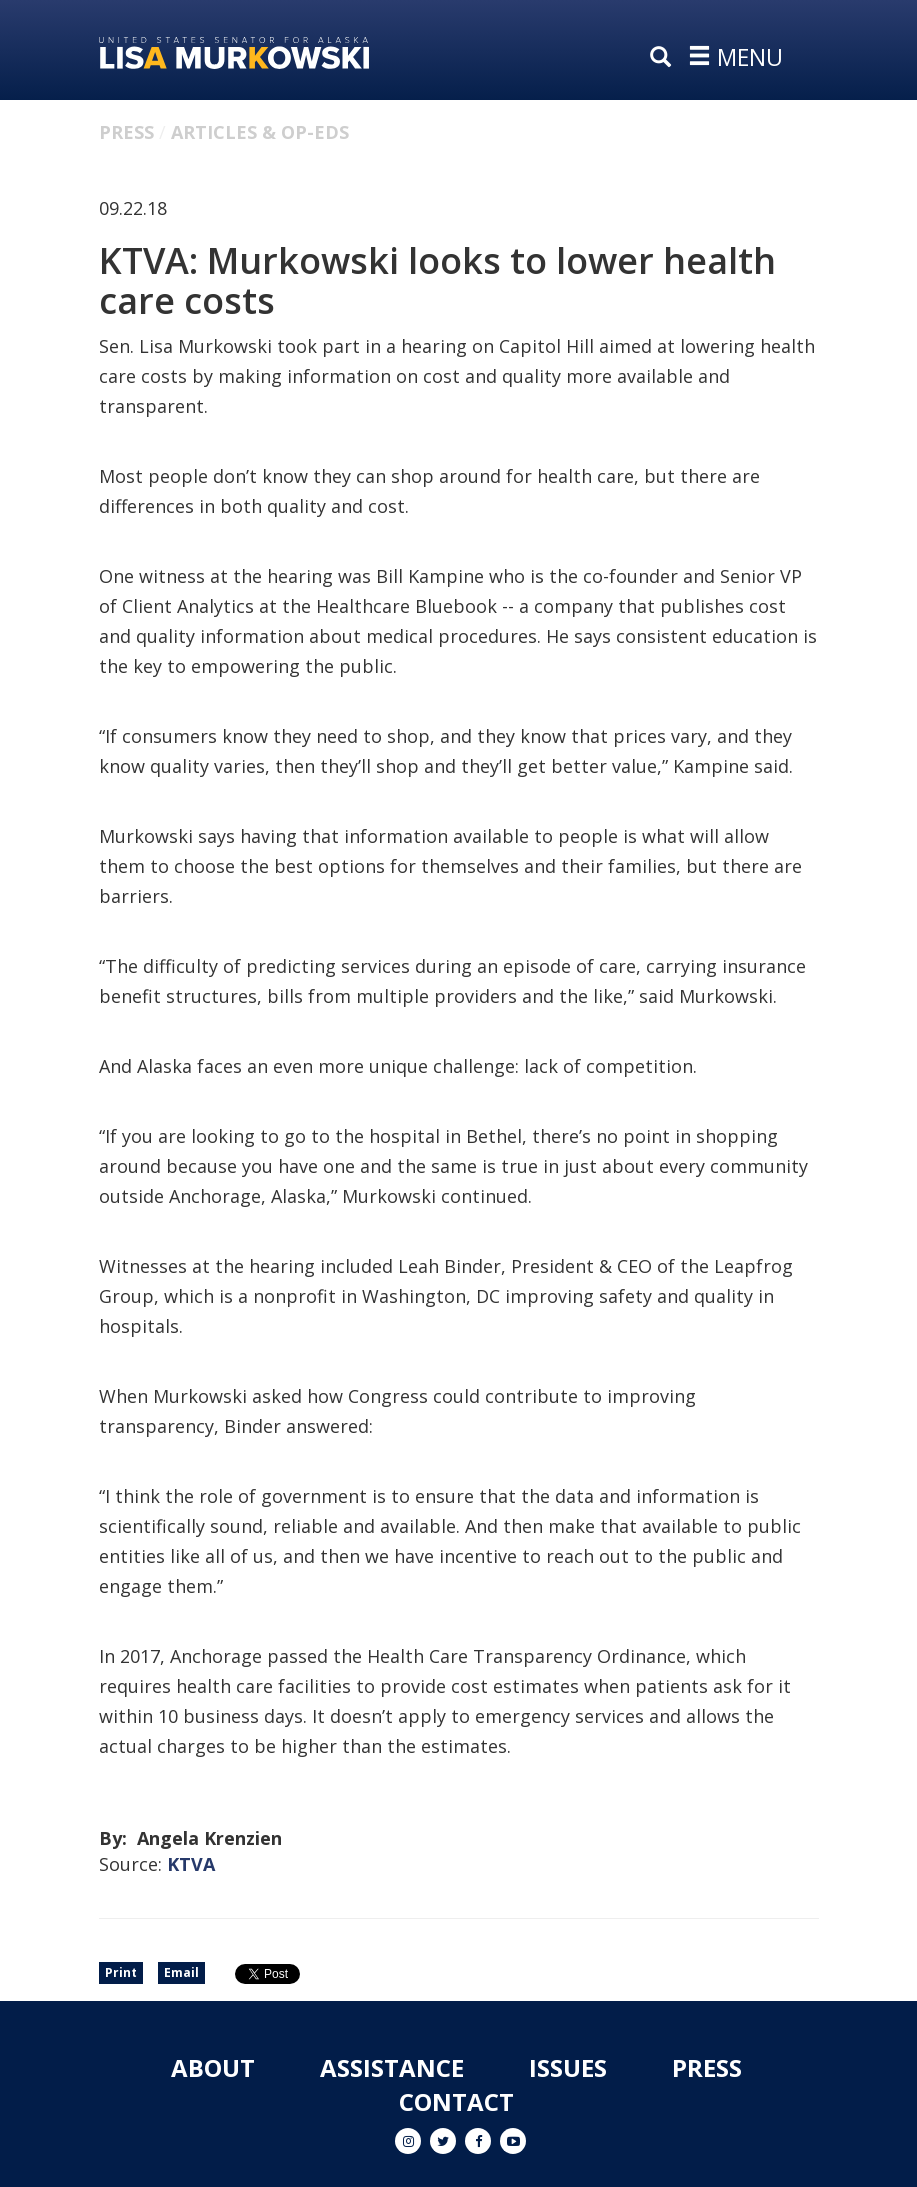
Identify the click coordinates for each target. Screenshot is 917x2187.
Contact (456, 2101)
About (213, 2067)
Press (126, 132)
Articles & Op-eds (260, 132)
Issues (568, 2067)
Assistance (392, 2067)
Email (181, 1972)
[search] (665, 58)
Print (121, 1972)
